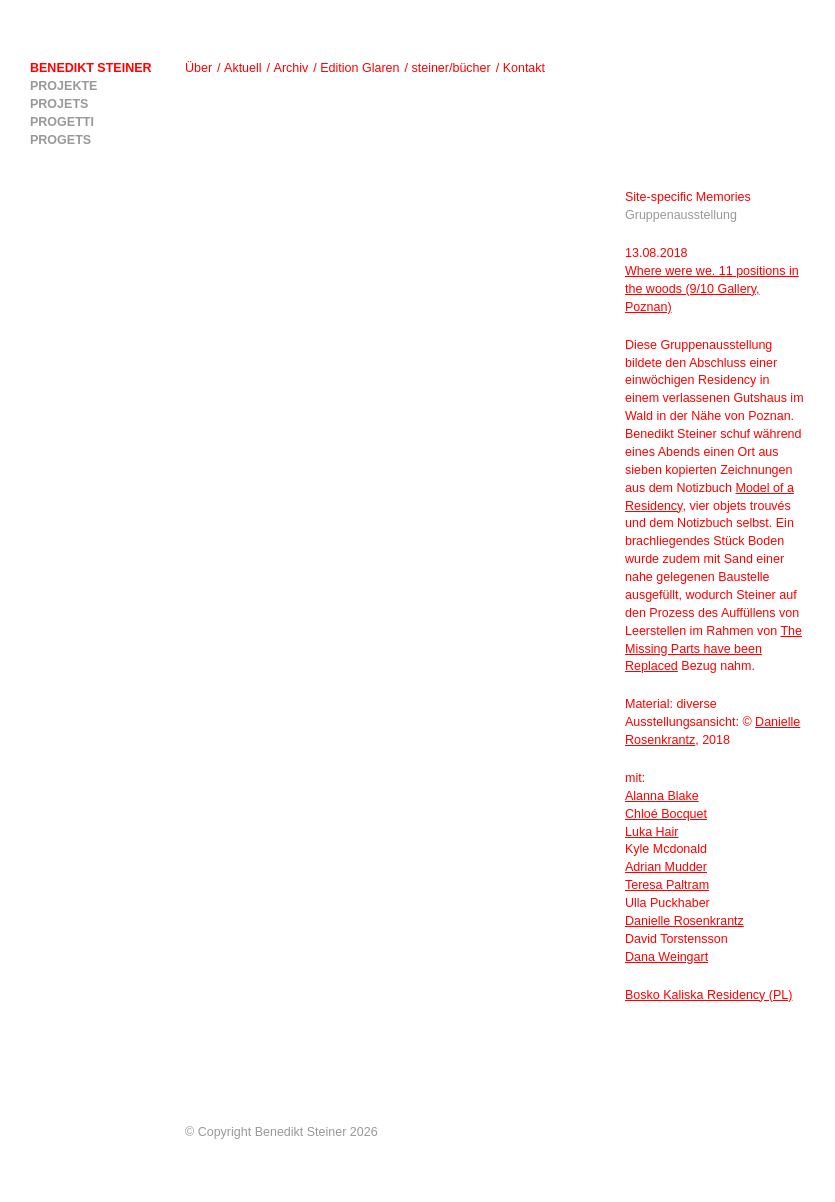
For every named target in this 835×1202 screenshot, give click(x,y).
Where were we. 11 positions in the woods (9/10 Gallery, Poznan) (712, 289)
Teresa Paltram (667, 885)
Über (198, 68)
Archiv (291, 68)
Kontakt (524, 68)
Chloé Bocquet (666, 814)
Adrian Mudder (666, 867)
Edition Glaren (359, 68)
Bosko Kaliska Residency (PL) (708, 995)
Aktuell (243, 68)
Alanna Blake (662, 796)
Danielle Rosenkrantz (684, 921)
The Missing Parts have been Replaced (713, 649)
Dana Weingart (666, 957)
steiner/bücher (450, 68)
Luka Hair (652, 832)
